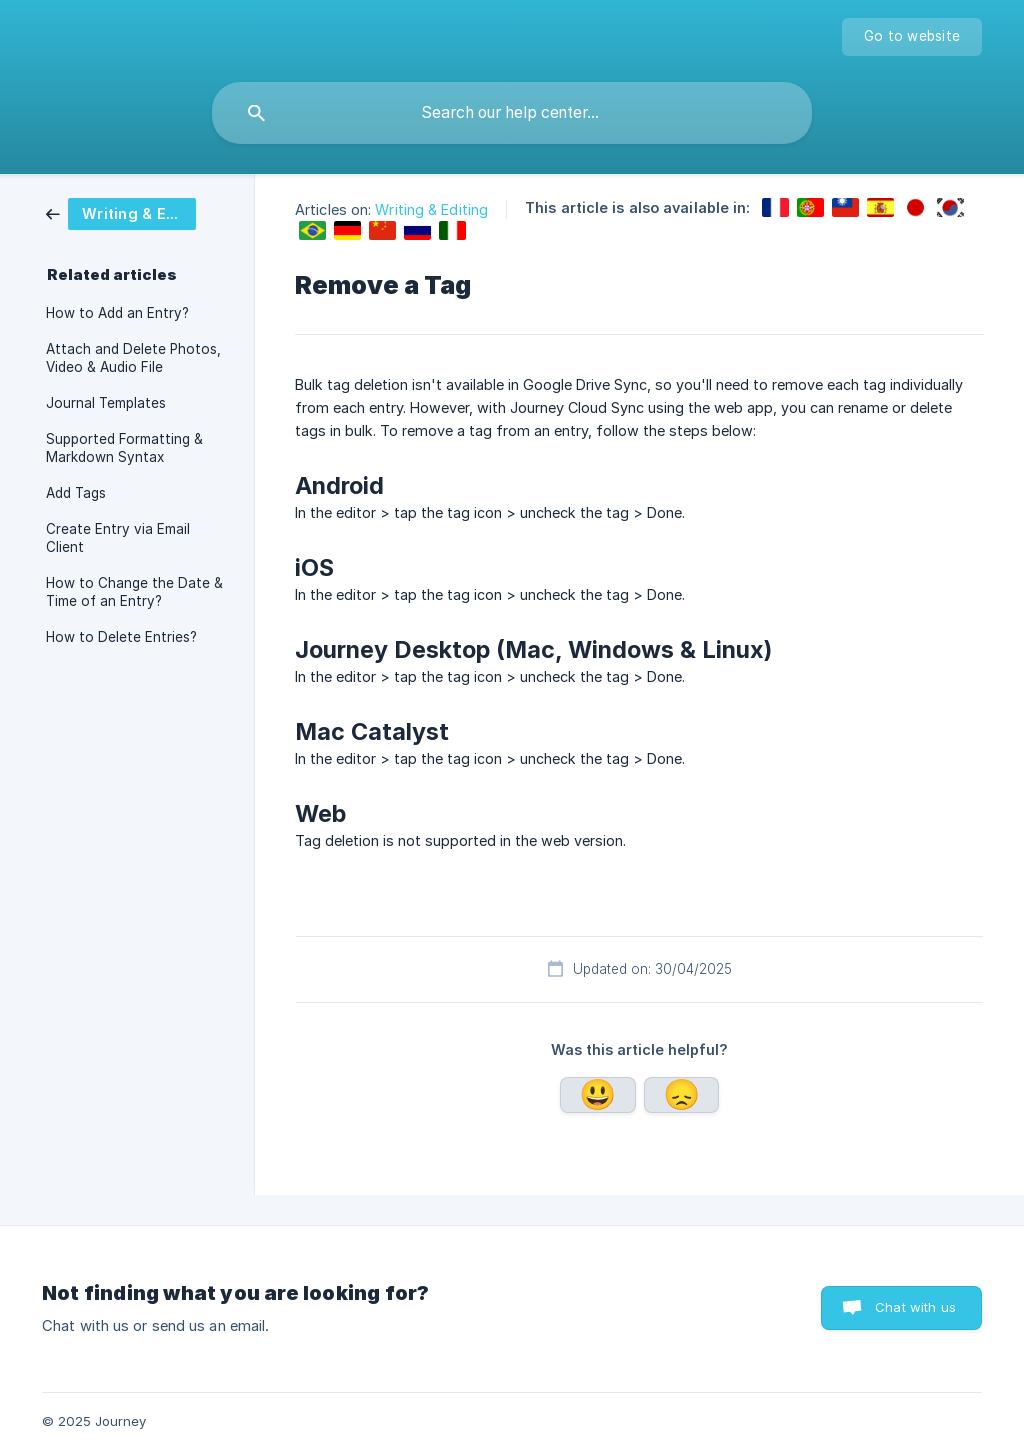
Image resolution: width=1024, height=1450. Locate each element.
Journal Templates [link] (106, 403)
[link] (136, 214)
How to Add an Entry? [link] (117, 313)
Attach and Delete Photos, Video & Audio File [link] (133, 358)
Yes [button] (598, 1095)
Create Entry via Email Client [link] (118, 538)
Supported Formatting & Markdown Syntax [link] (124, 448)
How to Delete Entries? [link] (121, 637)
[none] (912, 37)
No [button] (681, 1095)
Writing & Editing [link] (431, 209)
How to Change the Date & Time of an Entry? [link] (134, 592)
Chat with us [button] (915, 1307)
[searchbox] (512, 113)
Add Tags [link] (76, 493)
